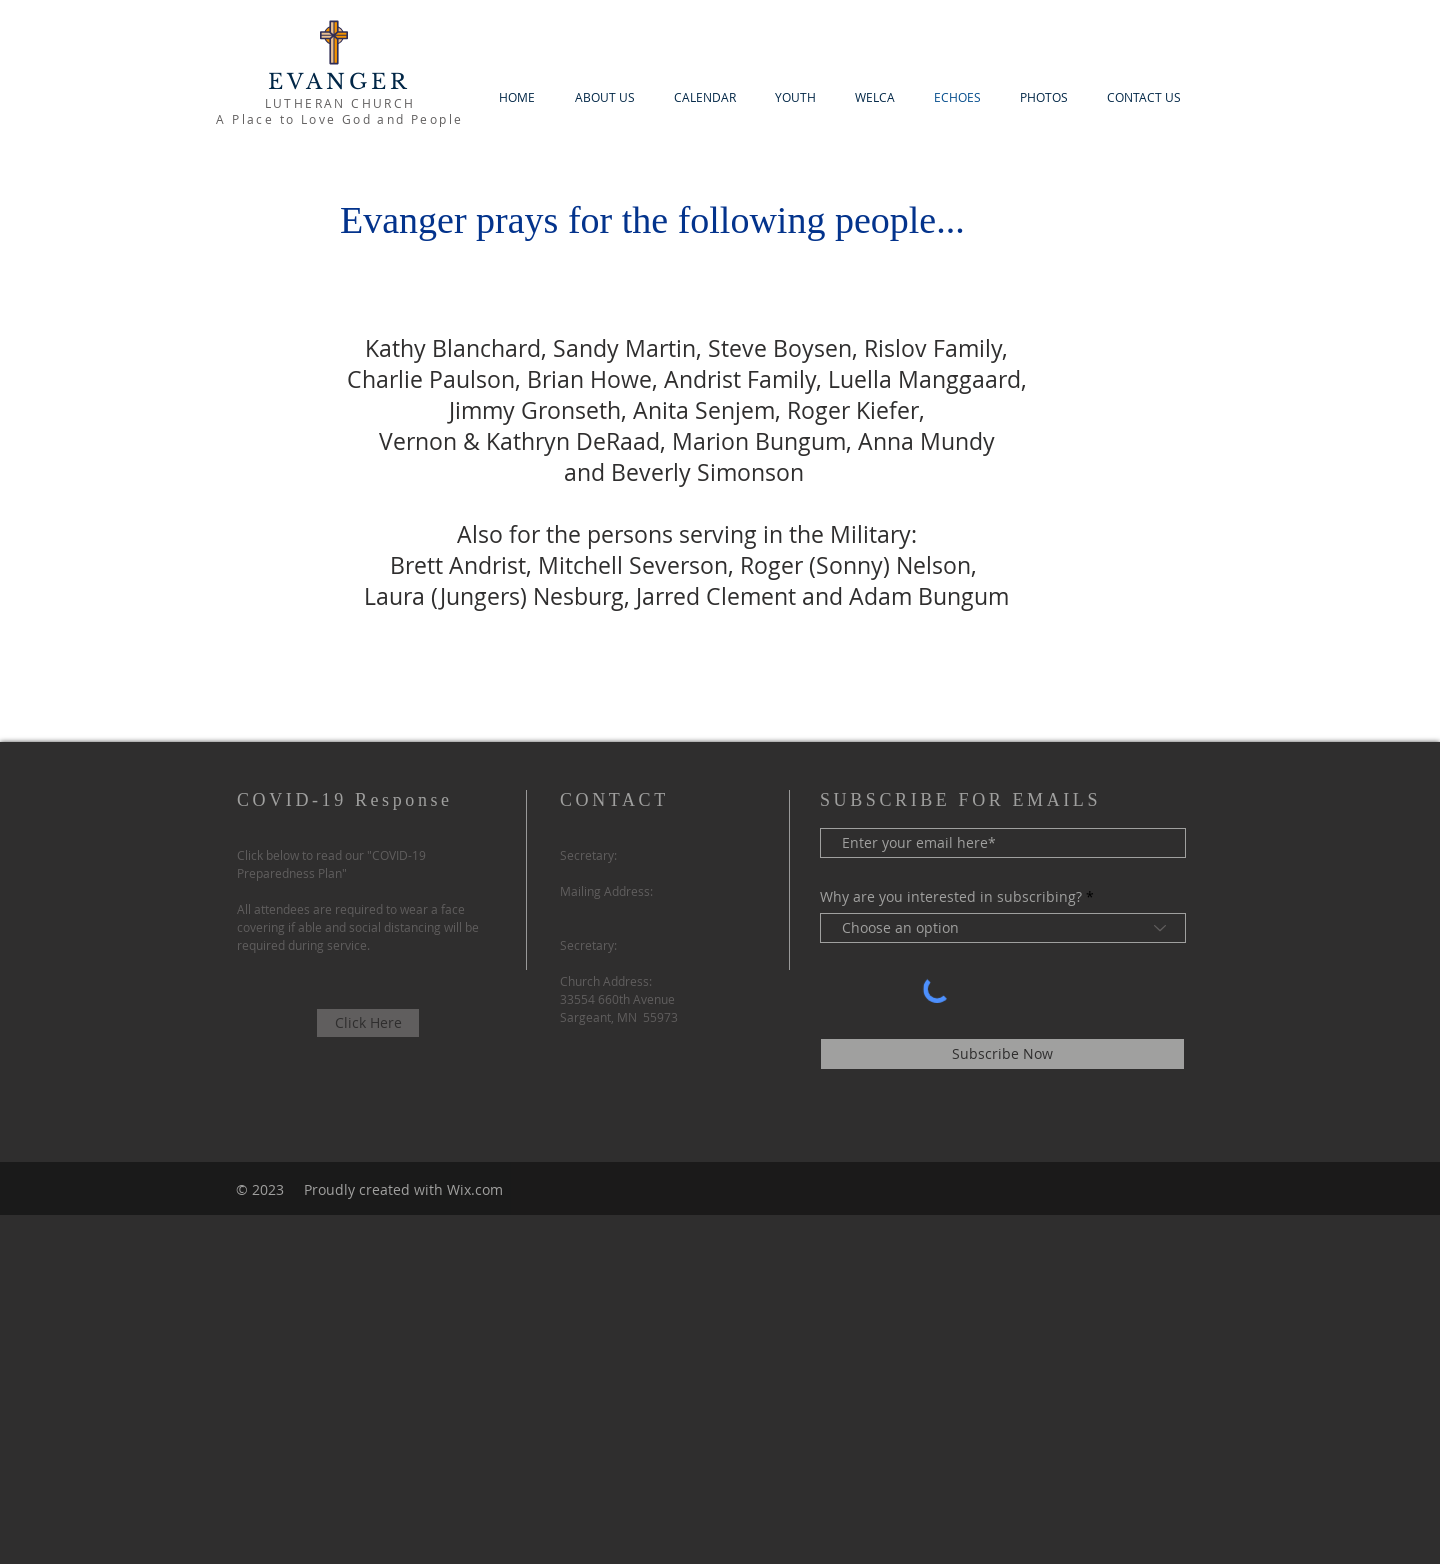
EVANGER (339, 82)
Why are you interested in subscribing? (951, 897)
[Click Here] (368, 1023)
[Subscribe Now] (1002, 1054)
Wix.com (475, 1189)
